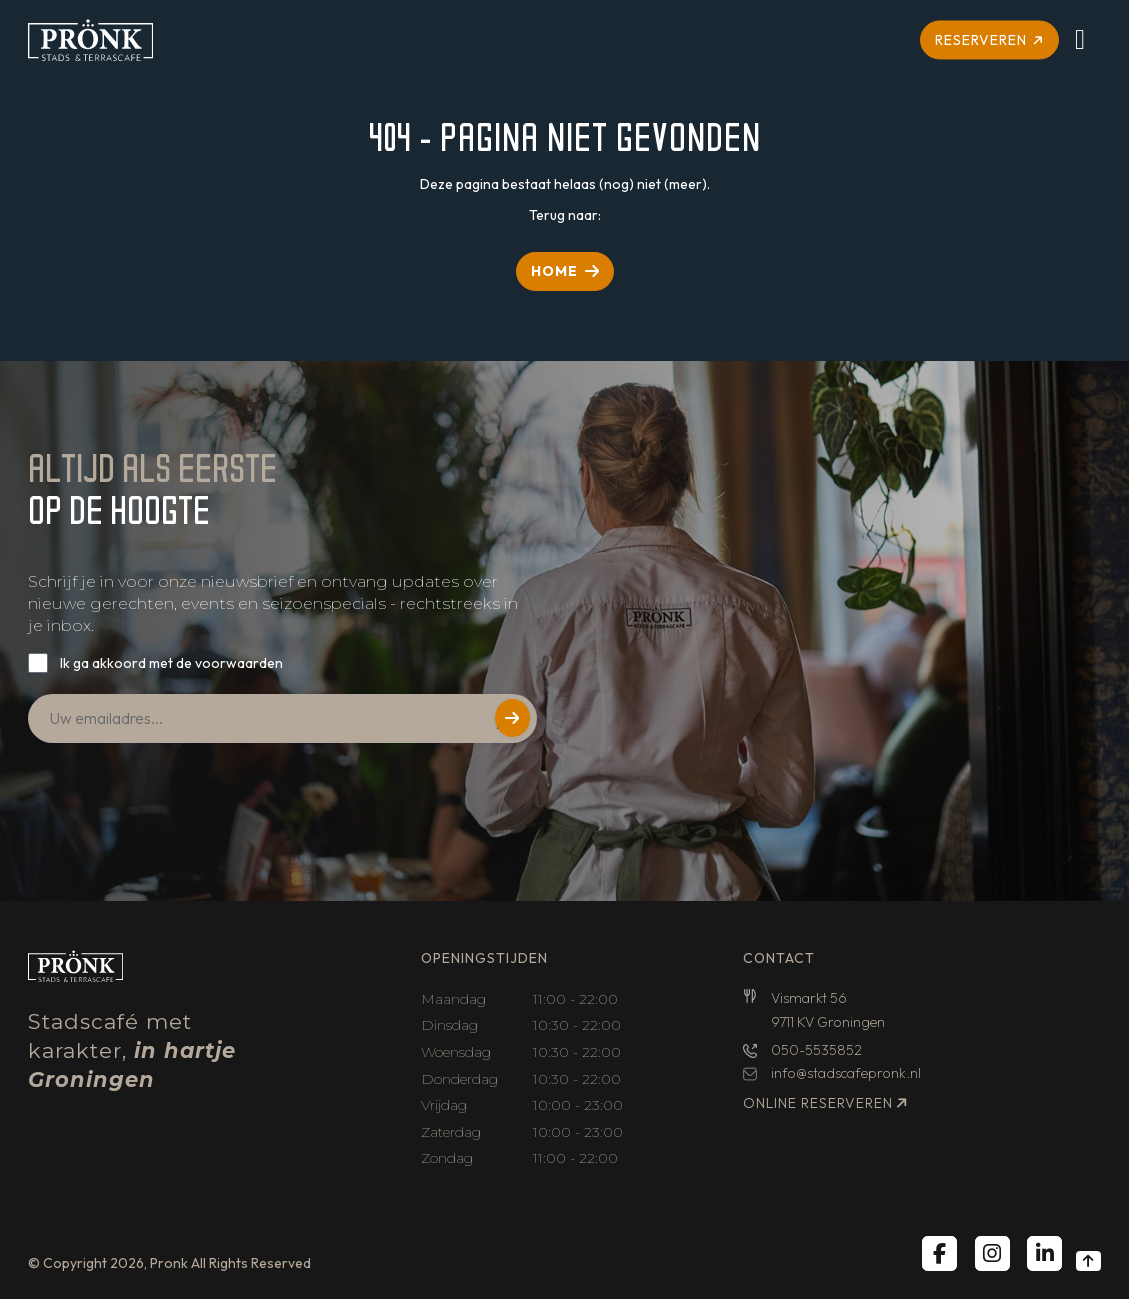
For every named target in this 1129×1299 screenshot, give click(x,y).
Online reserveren (818, 1103)
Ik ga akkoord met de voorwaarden (171, 663)
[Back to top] (1088, 1261)
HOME (554, 271)
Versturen (512, 718)
